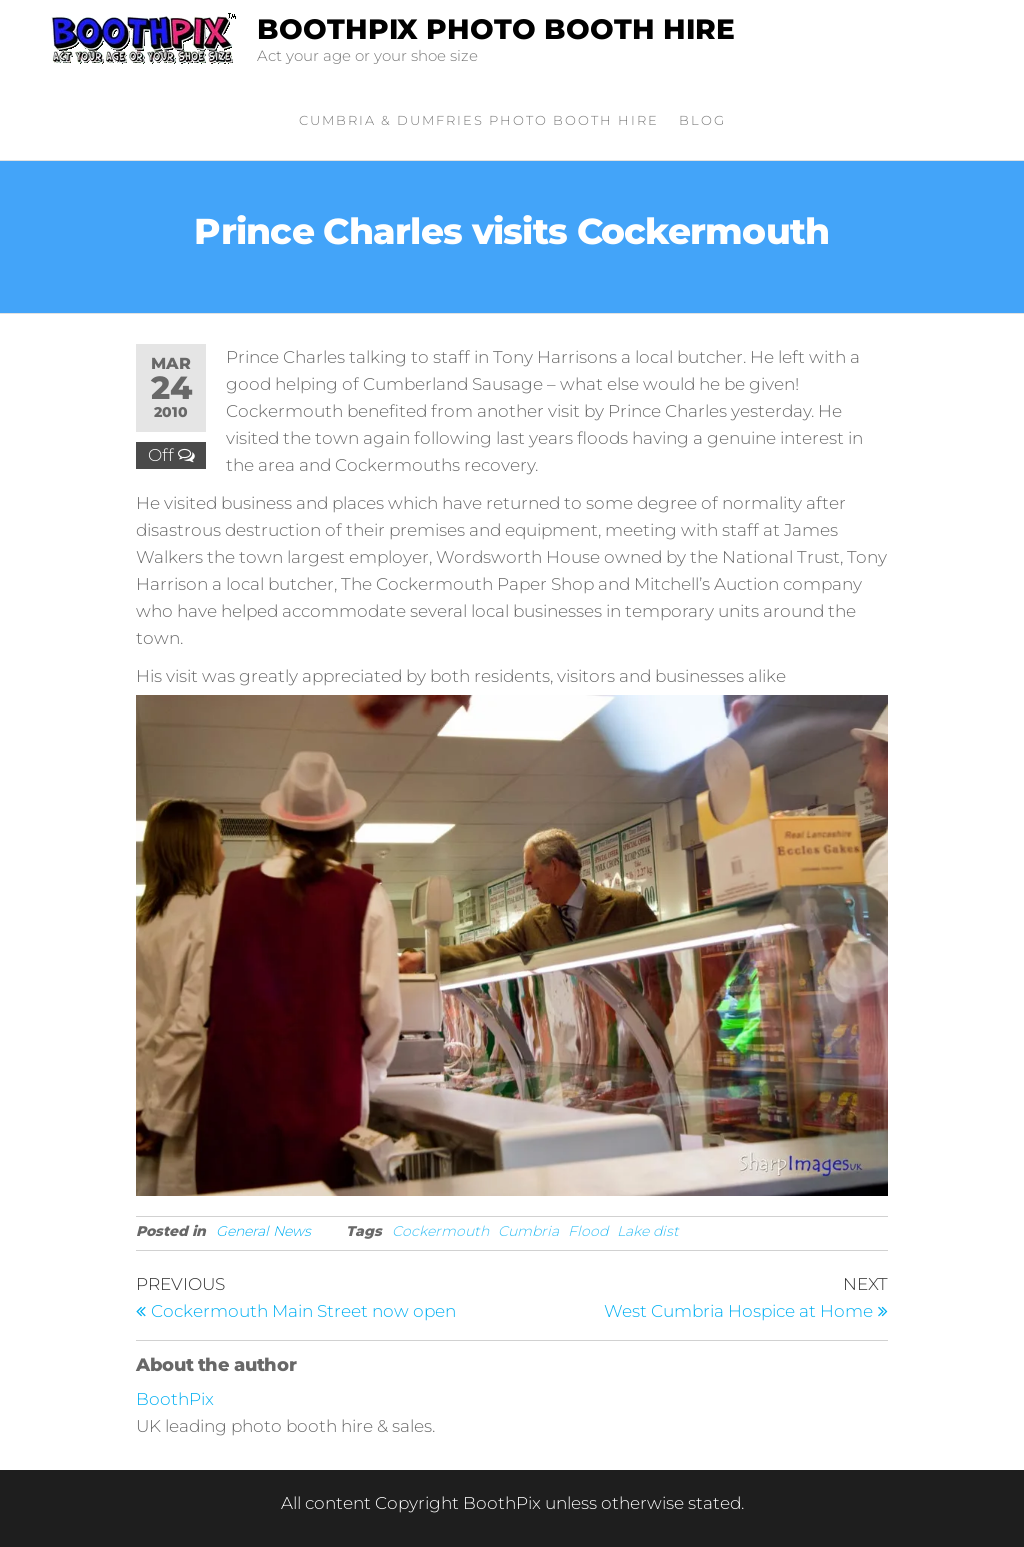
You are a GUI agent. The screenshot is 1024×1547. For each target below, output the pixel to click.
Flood (588, 1231)
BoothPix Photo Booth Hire (496, 29)
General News (263, 1231)
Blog (702, 120)
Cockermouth (440, 1231)
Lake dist (648, 1231)
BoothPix (175, 1399)
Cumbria (528, 1231)
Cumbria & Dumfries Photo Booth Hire (479, 120)
